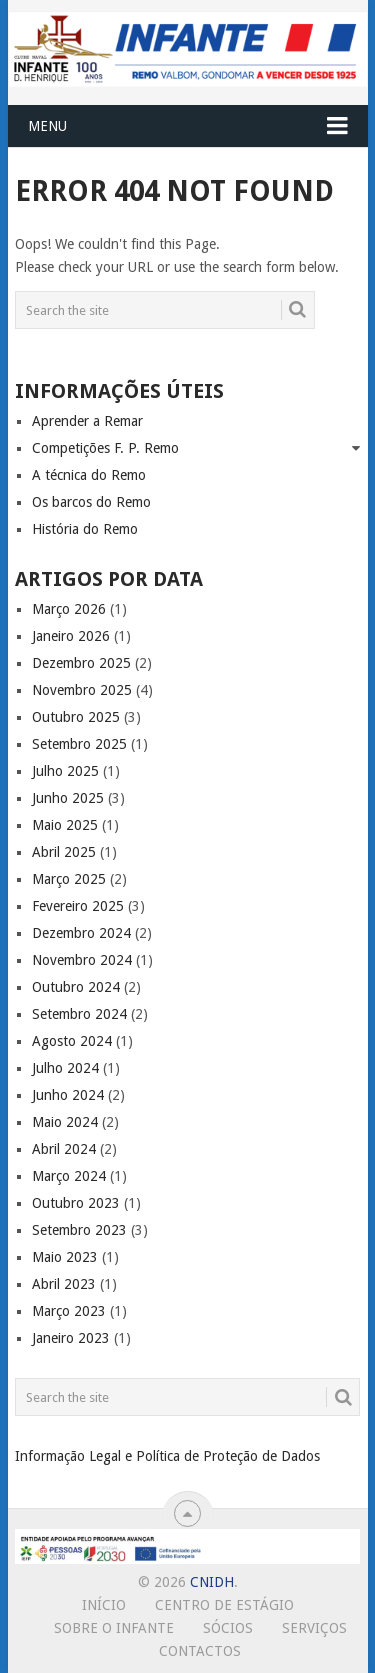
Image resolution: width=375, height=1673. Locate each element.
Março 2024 (69, 1176)
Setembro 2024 (79, 1014)
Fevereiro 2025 (78, 906)
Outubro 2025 (76, 717)
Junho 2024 (68, 1095)
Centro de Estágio (224, 1605)
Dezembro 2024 (81, 933)
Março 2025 (69, 879)
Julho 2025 (65, 771)
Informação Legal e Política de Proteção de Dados (167, 1456)
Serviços (314, 1628)
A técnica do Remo (89, 475)
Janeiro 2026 (71, 636)
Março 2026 (69, 609)
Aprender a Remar (87, 421)
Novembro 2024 (82, 960)
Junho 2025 (68, 798)
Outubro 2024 (76, 987)
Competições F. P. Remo (105, 448)
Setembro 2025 (79, 744)
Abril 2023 (64, 1284)
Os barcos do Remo (91, 502)
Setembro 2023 (79, 1230)
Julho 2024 (65, 1068)
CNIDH (212, 1582)
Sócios (228, 1628)
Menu (47, 126)
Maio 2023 (65, 1257)
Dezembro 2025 (81, 663)
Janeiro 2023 (71, 1338)
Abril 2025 (64, 852)
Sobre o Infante (114, 1628)
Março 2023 (69, 1311)
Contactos (200, 1651)
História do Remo (85, 529)
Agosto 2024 (72, 1041)
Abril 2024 (64, 1149)
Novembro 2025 (82, 690)
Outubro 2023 (76, 1203)
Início (104, 1605)
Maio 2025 (65, 825)
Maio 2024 (65, 1122)
